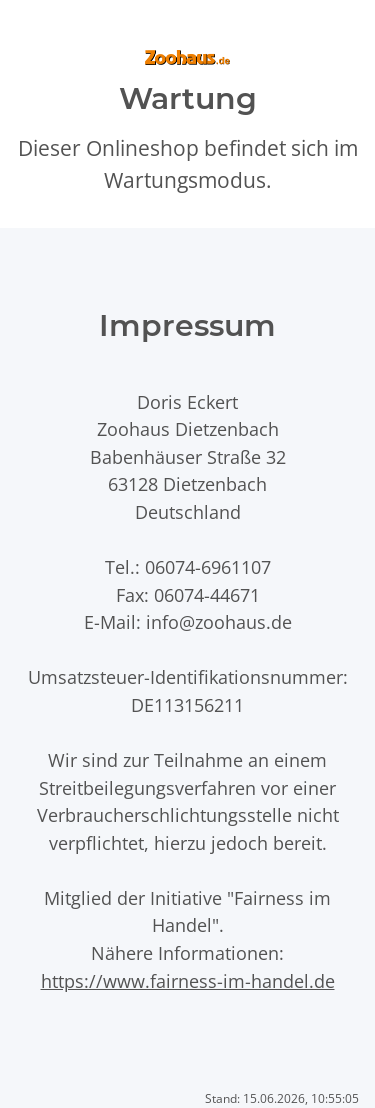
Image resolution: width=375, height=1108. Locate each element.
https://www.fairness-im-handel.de (188, 980)
